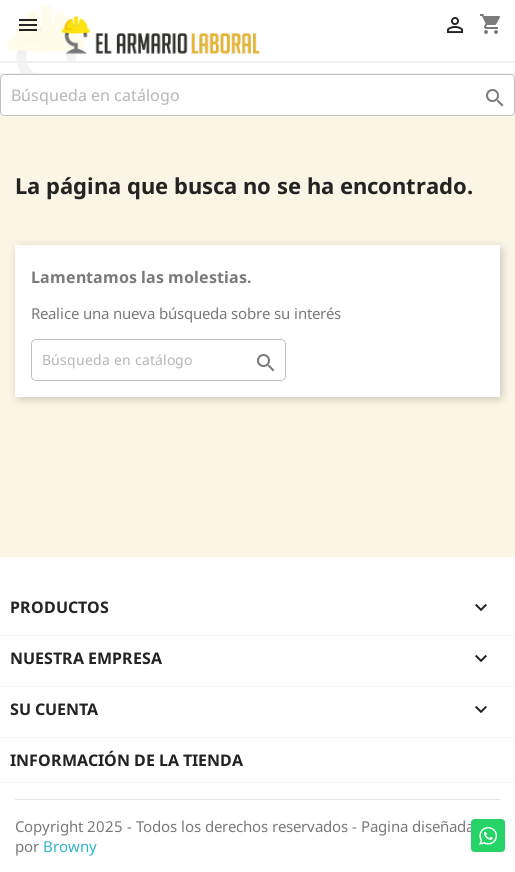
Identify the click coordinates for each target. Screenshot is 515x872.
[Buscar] (257, 95)
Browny (70, 846)
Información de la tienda (126, 760)
